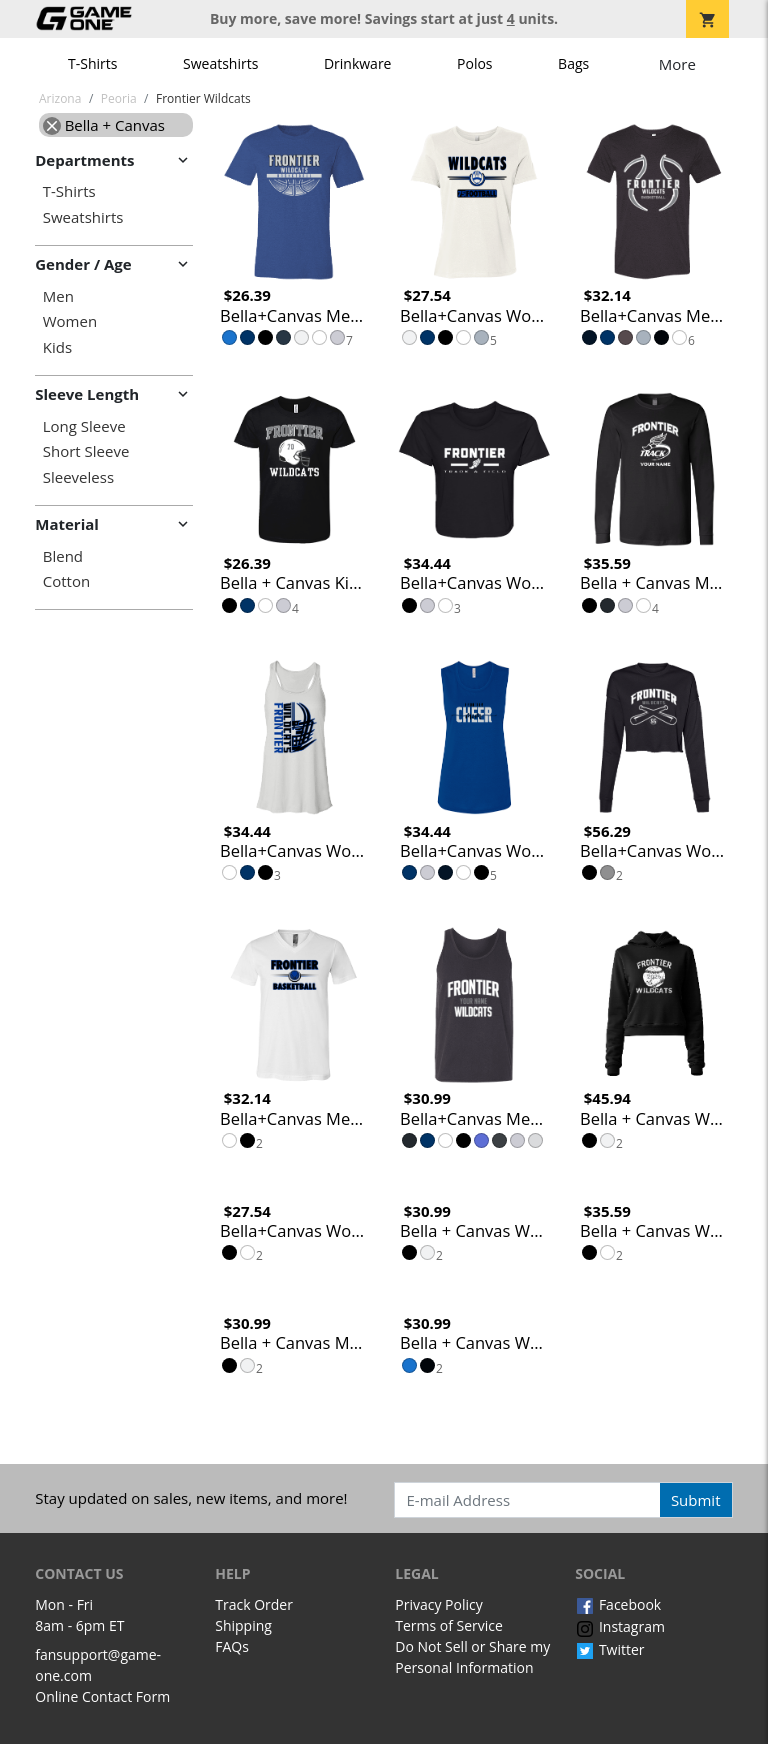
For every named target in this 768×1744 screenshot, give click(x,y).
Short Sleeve (86, 451)
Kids (57, 347)
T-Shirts (92, 63)
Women (70, 321)
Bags (573, 63)
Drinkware (358, 63)
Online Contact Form (102, 1696)
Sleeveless (78, 477)
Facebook (618, 1604)
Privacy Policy (438, 1604)
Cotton (66, 581)
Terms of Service (449, 1625)
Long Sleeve (84, 426)
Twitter (609, 1649)
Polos (474, 63)
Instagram (620, 1626)
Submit (696, 1500)
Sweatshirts (220, 63)
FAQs (232, 1646)
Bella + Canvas (104, 125)
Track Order (254, 1604)
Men (58, 296)
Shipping (243, 1625)
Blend (63, 556)
